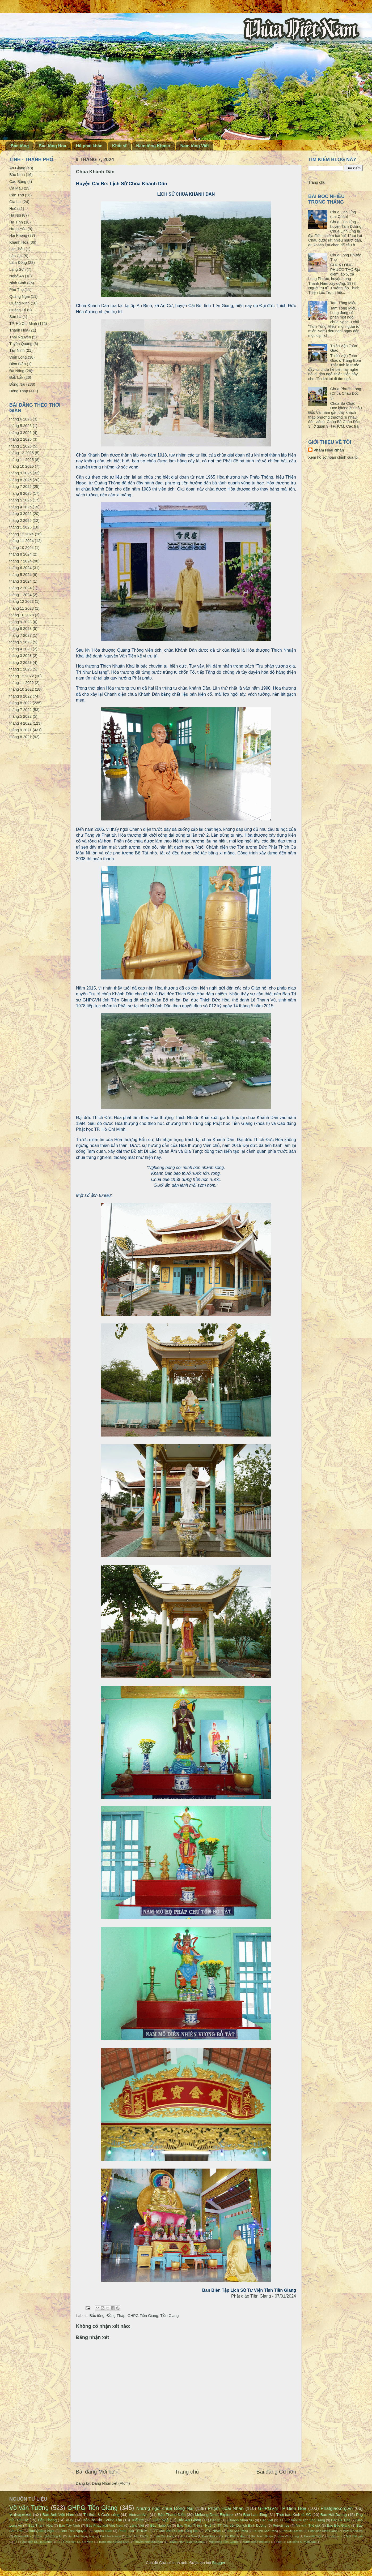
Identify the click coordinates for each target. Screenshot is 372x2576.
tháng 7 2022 (20, 710)
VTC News (213, 2531)
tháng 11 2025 (21, 460)
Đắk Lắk (16, 377)
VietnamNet (139, 2515)
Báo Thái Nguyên (74, 2531)
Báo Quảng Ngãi (41, 2531)
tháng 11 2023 (21, 608)
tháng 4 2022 (20, 723)
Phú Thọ (16, 289)
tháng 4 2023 (20, 649)
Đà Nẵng (16, 371)
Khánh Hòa (18, 242)
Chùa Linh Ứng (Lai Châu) (343, 214)
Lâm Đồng (18, 262)
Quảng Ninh (19, 303)
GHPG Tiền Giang (143, 2315)
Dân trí (215, 2520)
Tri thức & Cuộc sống (101, 2515)
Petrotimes (281, 2525)
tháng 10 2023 (21, 615)
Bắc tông (20, 146)
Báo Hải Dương (333, 2515)
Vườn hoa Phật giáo (256, 2541)
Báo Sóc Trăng (237, 2530)
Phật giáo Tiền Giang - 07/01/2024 (263, 2296)
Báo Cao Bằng (164, 2536)
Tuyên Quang (20, 344)
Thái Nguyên (20, 337)
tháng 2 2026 (20, 439)
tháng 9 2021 (20, 730)
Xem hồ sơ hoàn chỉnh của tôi (333, 457)
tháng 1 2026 (20, 446)
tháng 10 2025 (21, 466)
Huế (12, 209)
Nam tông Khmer (153, 146)
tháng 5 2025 (20, 500)
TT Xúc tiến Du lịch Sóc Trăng (302, 2520)
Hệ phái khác (89, 146)
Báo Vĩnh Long (288, 2536)
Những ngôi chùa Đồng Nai (165, 2508)
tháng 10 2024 (21, 547)
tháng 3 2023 (20, 655)
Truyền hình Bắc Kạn (148, 2541)
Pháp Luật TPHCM (132, 2531)
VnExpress (20, 2514)
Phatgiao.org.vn (337, 2508)
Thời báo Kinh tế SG (293, 2515)
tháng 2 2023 (20, 662)
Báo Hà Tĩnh (340, 2520)
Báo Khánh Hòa (234, 2536)
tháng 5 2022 (20, 716)
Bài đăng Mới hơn (96, 2472)
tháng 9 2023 (20, 622)
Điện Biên (17, 364)
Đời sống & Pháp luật (301, 2541)
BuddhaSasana (110, 2536)
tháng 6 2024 (20, 568)
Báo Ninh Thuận (262, 2536)
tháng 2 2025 (20, 520)
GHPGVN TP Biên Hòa (282, 2508)
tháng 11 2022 (21, 683)
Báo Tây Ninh (69, 2525)
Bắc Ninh (17, 175)
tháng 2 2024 (20, 588)
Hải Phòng (18, 235)
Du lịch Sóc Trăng (265, 2530)
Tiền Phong (47, 2520)
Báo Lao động (255, 2515)
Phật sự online (353, 2530)
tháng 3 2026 (20, 433)
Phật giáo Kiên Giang (322, 2530)
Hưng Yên (18, 229)
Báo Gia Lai (210, 2536)
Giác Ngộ (161, 2520)
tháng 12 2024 (21, 534)
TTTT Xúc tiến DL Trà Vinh (75, 2541)
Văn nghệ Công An (49, 2536)
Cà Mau (16, 188)
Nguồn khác (103, 2531)
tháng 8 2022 (20, 703)
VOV (70, 2520)
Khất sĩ (119, 146)
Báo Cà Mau (188, 2536)
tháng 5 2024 (20, 575)
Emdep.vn (334, 2536)
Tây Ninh (17, 350)
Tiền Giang (169, 2315)
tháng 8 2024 (20, 554)
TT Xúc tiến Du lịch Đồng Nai (176, 2531)
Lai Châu (17, 249)
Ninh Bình (17, 283)
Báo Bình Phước (137, 2536)
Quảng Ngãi (19, 296)
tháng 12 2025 (21, 453)
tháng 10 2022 (21, 689)
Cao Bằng (17, 181)
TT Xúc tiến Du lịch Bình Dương (242, 2525)
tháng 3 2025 (20, 513)
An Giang (17, 168)
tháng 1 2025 (20, 527)
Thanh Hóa (18, 330)
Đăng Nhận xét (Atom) (111, 2483)
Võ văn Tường (29, 2507)
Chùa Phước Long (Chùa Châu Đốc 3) (345, 393)
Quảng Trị (17, 310)
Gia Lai (15, 202)
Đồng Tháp (116, 2315)
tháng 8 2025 (20, 480)
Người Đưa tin (293, 2530)
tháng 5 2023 (20, 642)
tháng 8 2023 (20, 628)
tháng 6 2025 (20, 493)
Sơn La (15, 317)
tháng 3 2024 (20, 581)
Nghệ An (16, 276)
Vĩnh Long (18, 357)
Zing (278, 2541)
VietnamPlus (22, 2536)
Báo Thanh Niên (172, 2515)
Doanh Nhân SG (241, 2520)
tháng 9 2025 (20, 473)
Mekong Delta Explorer (214, 2515)
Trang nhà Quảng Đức (114, 2541)
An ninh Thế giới (307, 2525)
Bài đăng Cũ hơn (276, 2472)
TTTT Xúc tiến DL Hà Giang (33, 2541)
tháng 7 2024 (20, 561)
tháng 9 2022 (20, 696)
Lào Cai (16, 256)
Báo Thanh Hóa (40, 2525)
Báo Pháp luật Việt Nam (104, 2525)
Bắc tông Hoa (52, 146)
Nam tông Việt (194, 146)
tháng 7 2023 (20, 635)
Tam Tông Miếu (343, 303)
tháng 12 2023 (21, 601)
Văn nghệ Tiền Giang (223, 2541)
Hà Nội (15, 215)
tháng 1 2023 (20, 669)
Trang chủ (187, 2472)
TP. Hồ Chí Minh (23, 323)
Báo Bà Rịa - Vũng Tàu (102, 2520)
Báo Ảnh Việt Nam (58, 2515)
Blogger (218, 2563)
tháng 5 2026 (20, 426)
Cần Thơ (16, 195)
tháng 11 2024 (21, 541)
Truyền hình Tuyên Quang (186, 2541)
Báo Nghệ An (160, 2525)
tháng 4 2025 (20, 507)
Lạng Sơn (17, 269)
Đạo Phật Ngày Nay (81, 2536)
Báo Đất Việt (312, 2536)
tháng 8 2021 (20, 737)
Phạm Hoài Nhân (329, 450)
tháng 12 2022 (21, 676)
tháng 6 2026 (20, 419)
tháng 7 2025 (20, 486)
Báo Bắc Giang (338, 2525)
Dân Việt (266, 2520)
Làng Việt (136, 2525)
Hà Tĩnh (16, 222)
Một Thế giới (354, 2536)
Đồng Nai (17, 384)
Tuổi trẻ (137, 2520)
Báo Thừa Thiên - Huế (194, 2525)
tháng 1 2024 (20, 595)
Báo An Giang (189, 2520)
